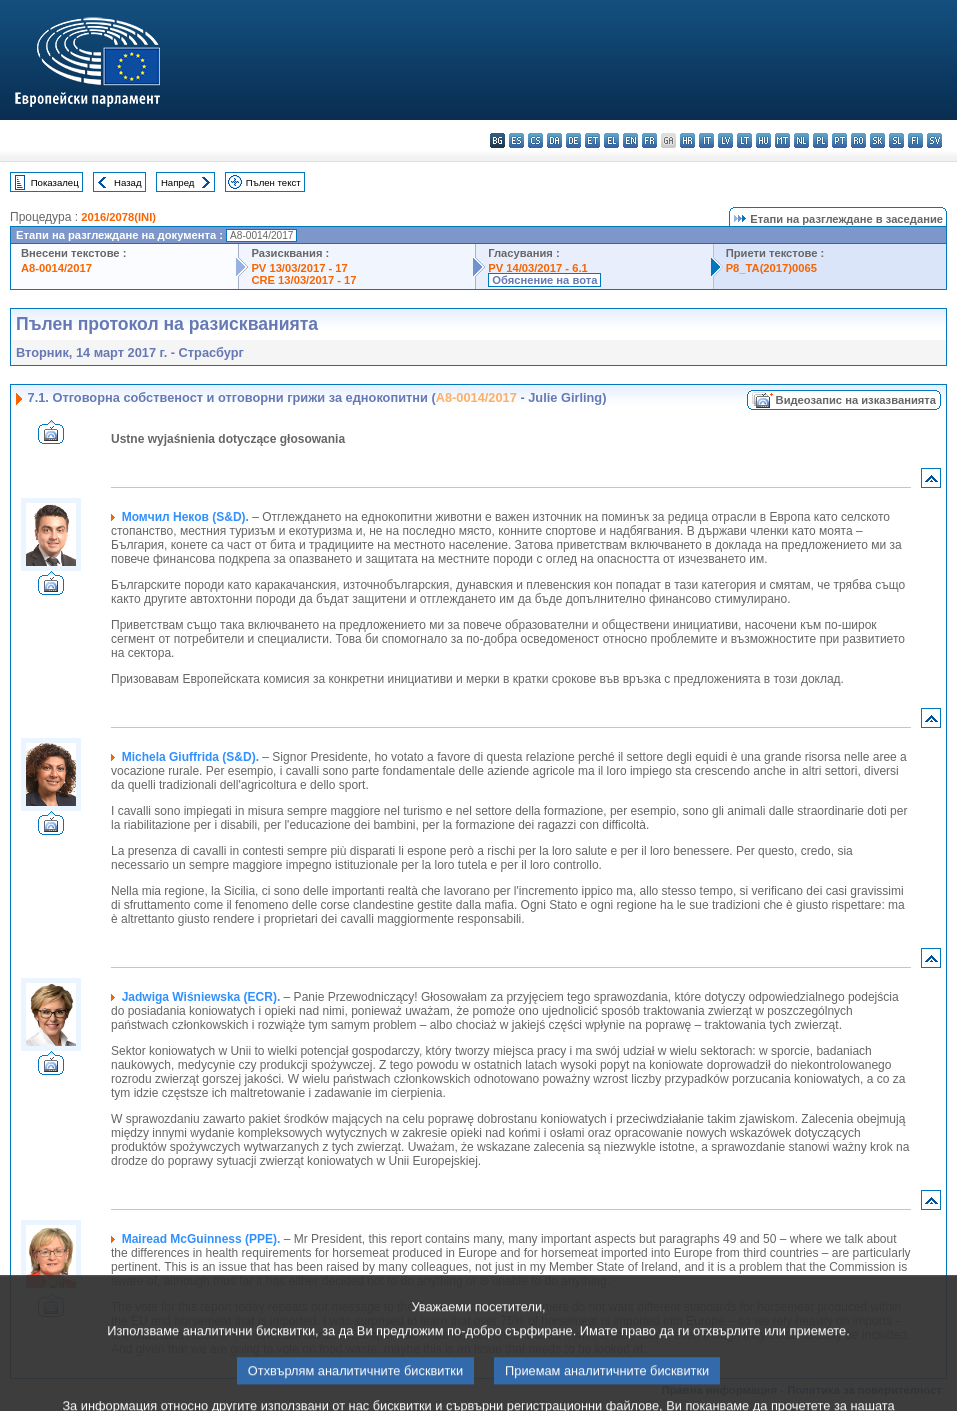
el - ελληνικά (611, 140)
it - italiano (706, 140)
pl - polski (820, 140)
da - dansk (554, 140)
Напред (178, 182)
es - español (516, 140)
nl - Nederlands (801, 140)
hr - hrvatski (687, 140)
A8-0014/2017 (56, 268)
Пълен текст (273, 182)
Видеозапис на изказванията (856, 400)
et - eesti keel (592, 140)
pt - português (839, 140)
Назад (128, 182)
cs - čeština (535, 140)
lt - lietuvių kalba (744, 140)
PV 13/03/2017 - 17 (299, 268)
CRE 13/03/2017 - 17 (303, 280)
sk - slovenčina (877, 140)
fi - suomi (915, 140)
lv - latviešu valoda (725, 140)
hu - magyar (763, 140)
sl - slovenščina (896, 140)
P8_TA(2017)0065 (771, 268)
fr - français (649, 140)
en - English (630, 140)
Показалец (55, 182)
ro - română (858, 140)
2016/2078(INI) (118, 217)
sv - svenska (934, 140)
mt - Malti (782, 140)
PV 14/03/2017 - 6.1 (538, 268)
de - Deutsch (573, 140)
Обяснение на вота (544, 280)
